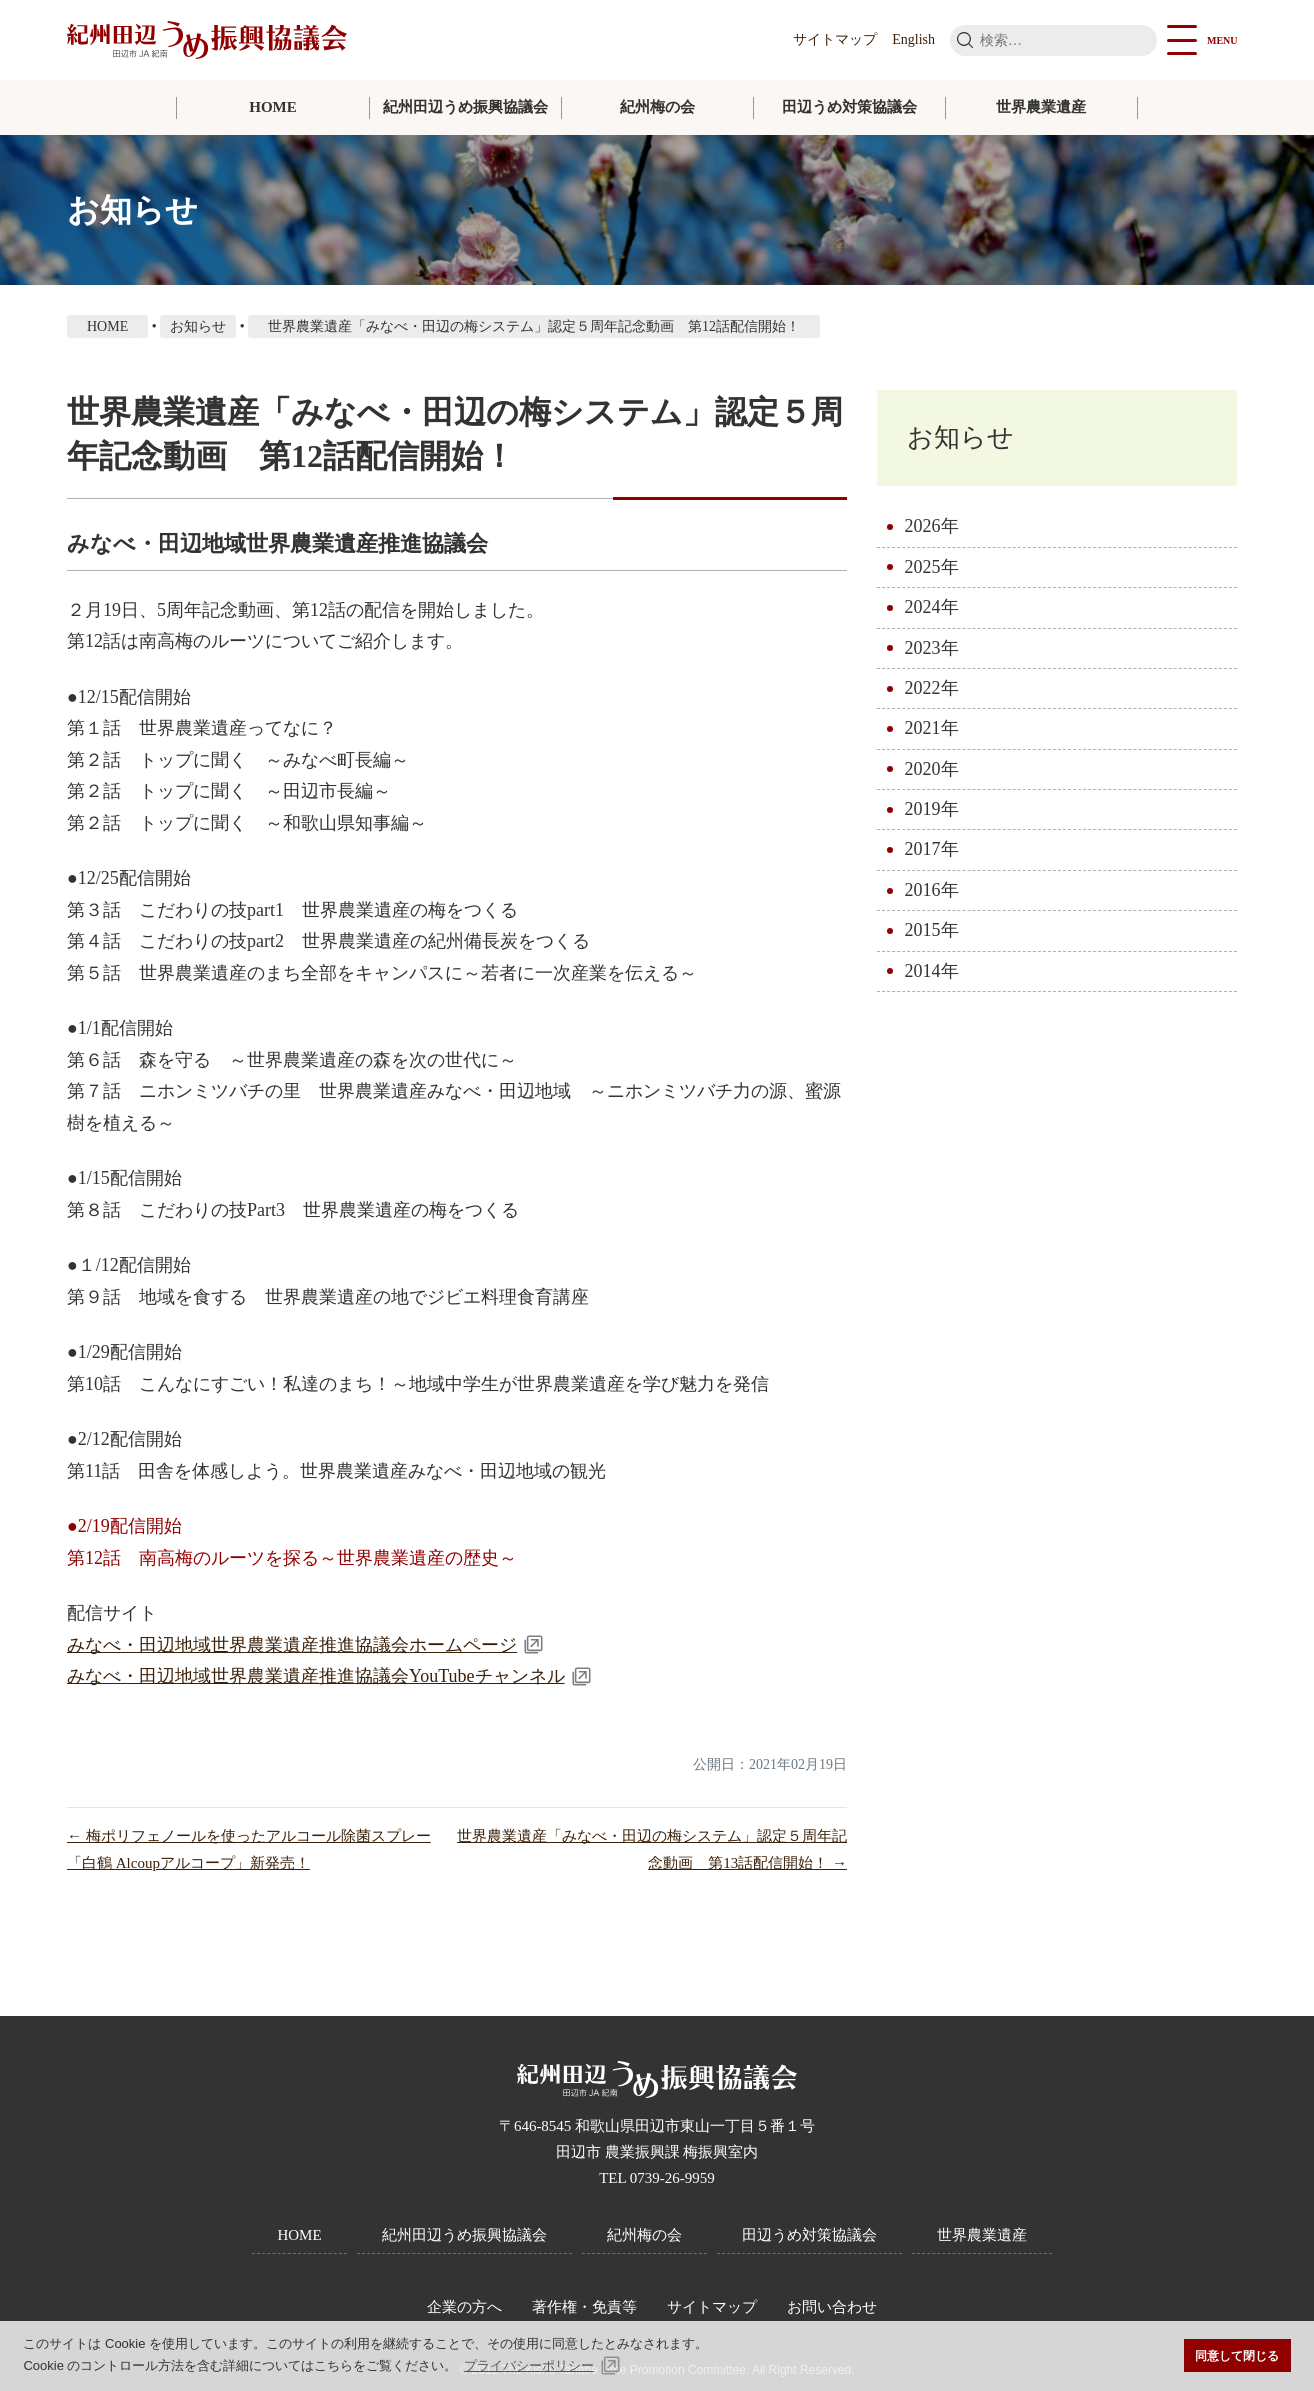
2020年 (932, 769)
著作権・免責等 (584, 2307)
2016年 (932, 890)
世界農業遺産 (1041, 107)
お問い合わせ (832, 2307)
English (913, 39)
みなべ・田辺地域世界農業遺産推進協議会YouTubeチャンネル (316, 1676)
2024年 (932, 607)
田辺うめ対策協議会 (849, 107)
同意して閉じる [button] (1237, 2355)
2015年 (932, 930)
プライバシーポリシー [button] (529, 2365)
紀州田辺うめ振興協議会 (465, 107)
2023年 (932, 648)
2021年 (932, 728)
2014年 (932, 971)
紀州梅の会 (657, 107)
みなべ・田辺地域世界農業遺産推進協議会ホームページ (292, 1645)
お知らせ (960, 437)
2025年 (932, 567)
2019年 (932, 809)
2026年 (932, 526)
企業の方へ (464, 2307)
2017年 (932, 850)
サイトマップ (835, 39)
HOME (273, 107)
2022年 (932, 688)
